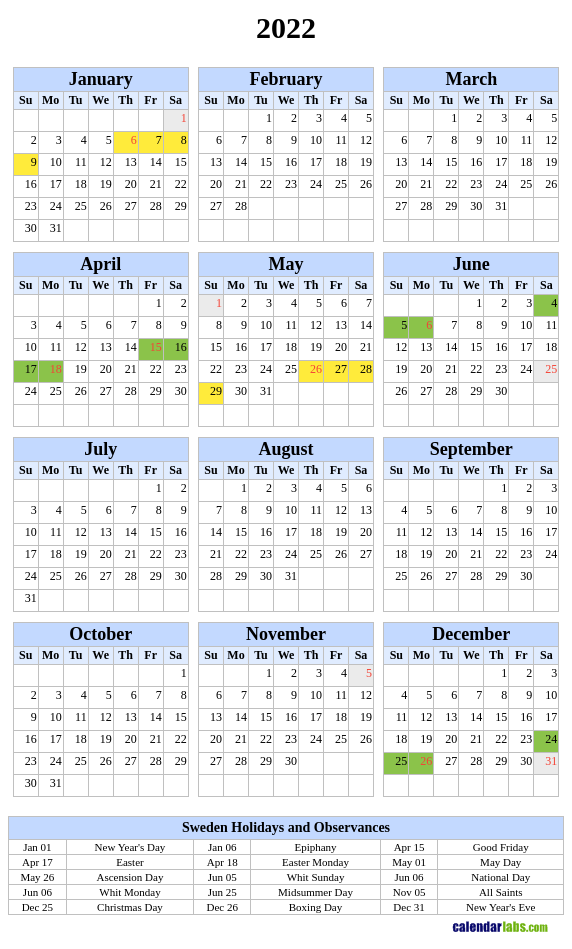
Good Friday (501, 847)
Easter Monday (315, 862)
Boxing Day (315, 907)
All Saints (501, 892)
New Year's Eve (501, 907)
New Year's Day (130, 847)
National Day (500, 877)
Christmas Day (130, 907)
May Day (500, 862)
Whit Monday (129, 892)
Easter (129, 862)
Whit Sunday (316, 877)
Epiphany (315, 847)
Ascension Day (130, 877)
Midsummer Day (315, 892)
